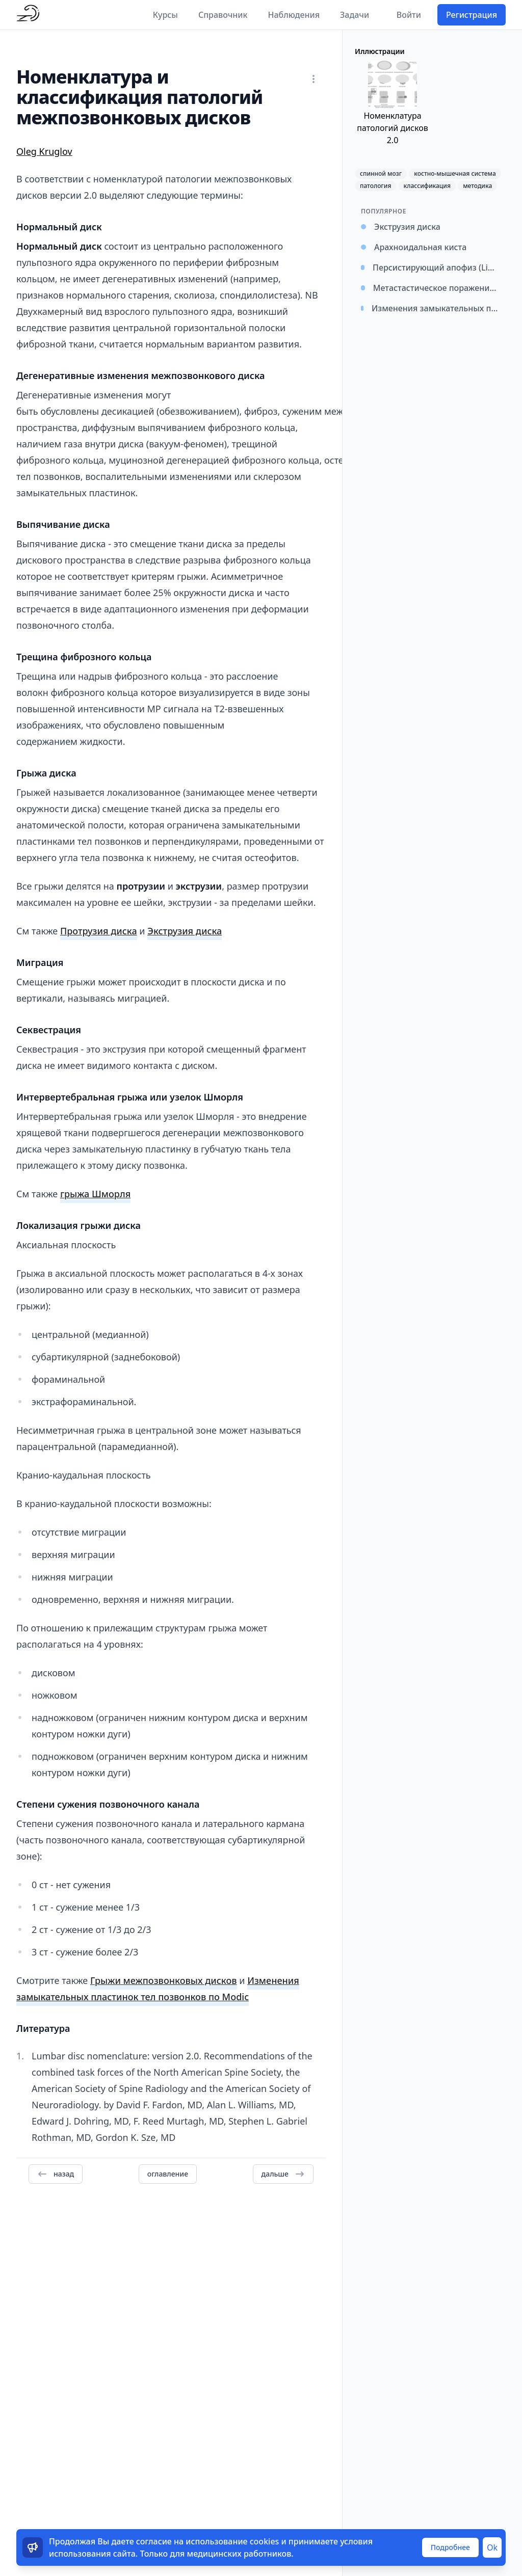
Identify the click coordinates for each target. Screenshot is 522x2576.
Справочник (223, 14)
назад (55, 2174)
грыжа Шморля (95, 1194)
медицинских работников (239, 2553)
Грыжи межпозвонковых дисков (163, 1980)
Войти (409, 14)
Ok (492, 2547)
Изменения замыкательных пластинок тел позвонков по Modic (157, 1988)
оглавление (167, 2174)
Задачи (354, 14)
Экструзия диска (184, 931)
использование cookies (232, 2541)
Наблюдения (294, 14)
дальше (283, 2174)
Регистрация (471, 14)
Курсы (165, 14)
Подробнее (450, 2547)
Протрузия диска (98, 931)
